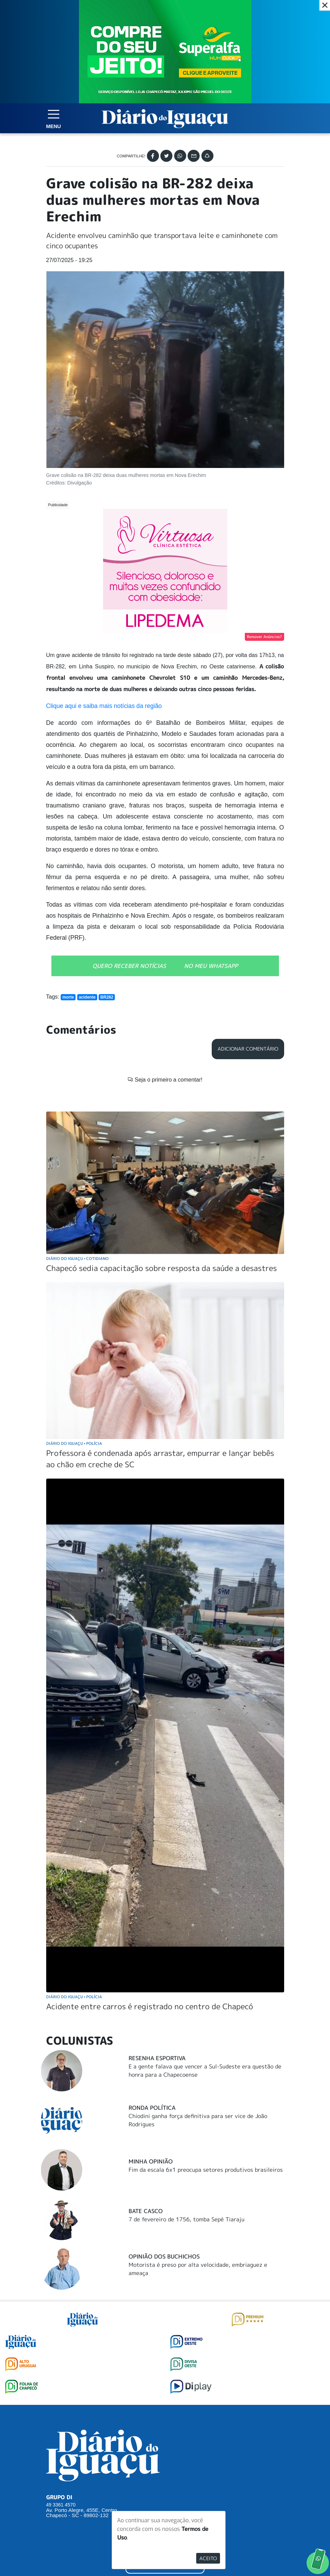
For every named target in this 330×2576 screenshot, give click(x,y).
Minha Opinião (151, 2057)
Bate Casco (146, 2106)
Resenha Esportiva (157, 1954)
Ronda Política (152, 2003)
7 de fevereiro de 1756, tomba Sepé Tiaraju (186, 2115)
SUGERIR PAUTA (165, 2433)
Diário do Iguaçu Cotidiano (77, 1154)
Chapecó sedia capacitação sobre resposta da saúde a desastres (161, 1163)
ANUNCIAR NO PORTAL (165, 2461)
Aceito (208, 2558)
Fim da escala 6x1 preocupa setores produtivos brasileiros (206, 2065)
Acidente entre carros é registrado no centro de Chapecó (149, 1901)
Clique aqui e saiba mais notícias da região (104, 705)
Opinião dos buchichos (164, 2152)
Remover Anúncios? (264, 636)
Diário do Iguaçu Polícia (74, 1339)
